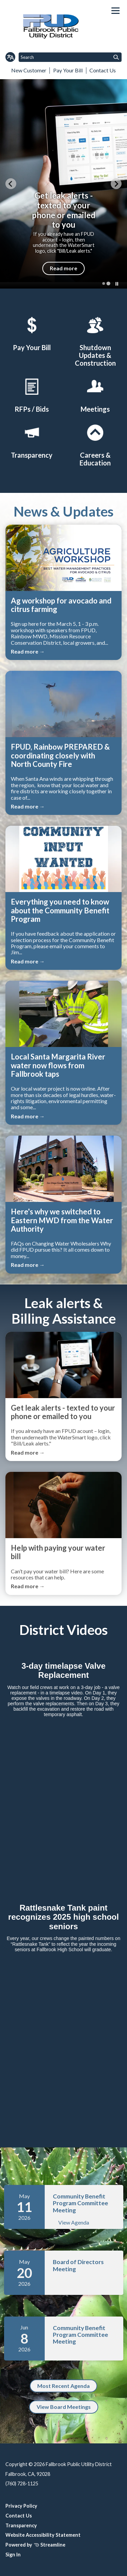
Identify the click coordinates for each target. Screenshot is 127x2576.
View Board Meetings (64, 2406)
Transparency (21, 2525)
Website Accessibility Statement (43, 2535)
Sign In (13, 2554)
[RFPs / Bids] (32, 394)
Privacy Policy (21, 2506)
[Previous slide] (10, 183)
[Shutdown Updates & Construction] (95, 340)
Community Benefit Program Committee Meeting (80, 2203)
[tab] (103, 283)
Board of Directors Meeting (78, 2265)
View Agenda (73, 2222)
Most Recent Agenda (63, 2386)
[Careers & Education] (95, 444)
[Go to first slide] (116, 183)
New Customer (28, 70)
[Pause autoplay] (117, 284)
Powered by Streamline (35, 2545)
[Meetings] (95, 394)
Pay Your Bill (68, 70)
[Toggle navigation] (115, 10)
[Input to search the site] (70, 57)
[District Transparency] (32, 440)
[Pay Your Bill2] (32, 332)
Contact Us (102, 70)
